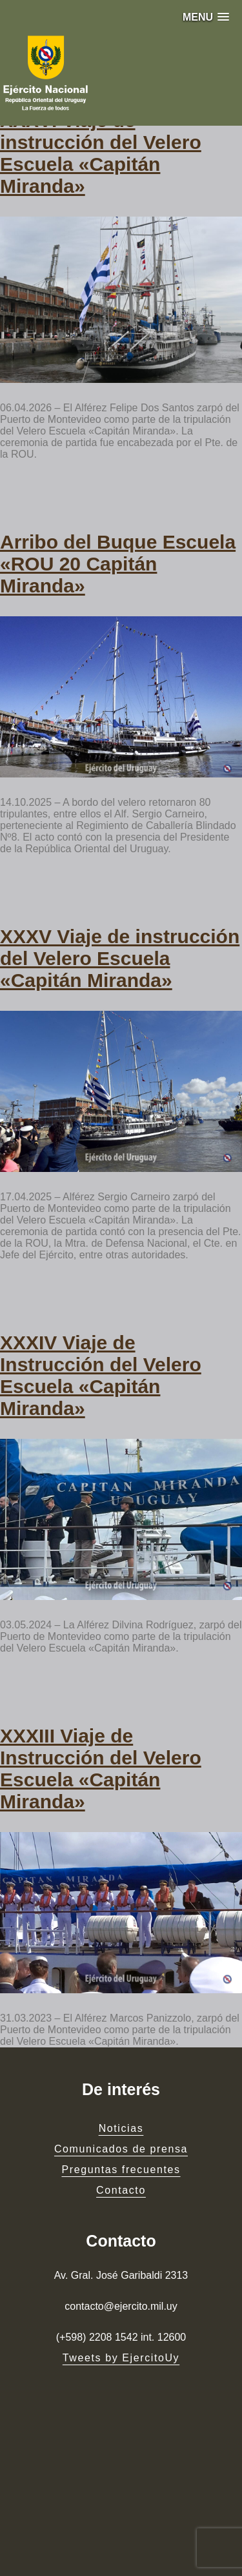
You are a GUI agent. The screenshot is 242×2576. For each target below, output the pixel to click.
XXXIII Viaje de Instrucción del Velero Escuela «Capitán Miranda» (100, 1768)
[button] (206, 17)
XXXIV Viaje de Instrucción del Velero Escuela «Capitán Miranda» (100, 1375)
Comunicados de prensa (121, 2148)
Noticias (121, 2128)
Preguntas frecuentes (120, 2169)
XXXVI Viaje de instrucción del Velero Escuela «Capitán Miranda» (100, 153)
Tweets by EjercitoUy (121, 2357)
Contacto (121, 2190)
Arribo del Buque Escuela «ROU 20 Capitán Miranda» (118, 563)
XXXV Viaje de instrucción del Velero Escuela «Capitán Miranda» (119, 958)
